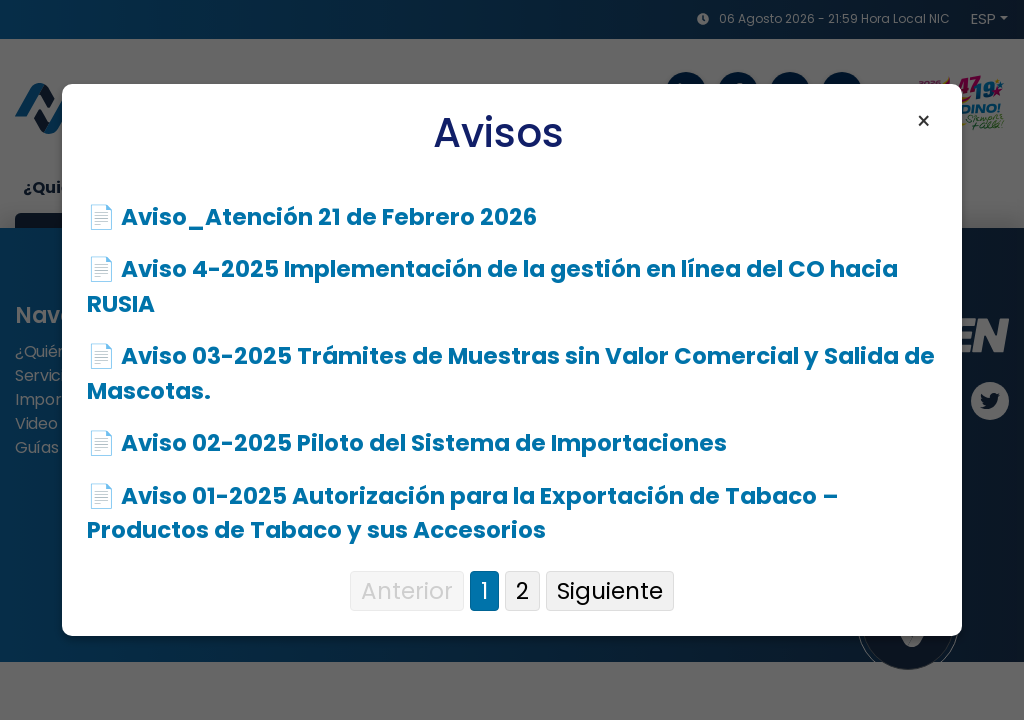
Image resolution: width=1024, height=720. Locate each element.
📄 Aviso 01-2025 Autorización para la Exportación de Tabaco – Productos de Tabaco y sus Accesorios (463, 513)
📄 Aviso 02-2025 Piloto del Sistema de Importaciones (407, 443)
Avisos (498, 133)
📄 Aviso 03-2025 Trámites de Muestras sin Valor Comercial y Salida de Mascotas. (511, 373)
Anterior (407, 591)
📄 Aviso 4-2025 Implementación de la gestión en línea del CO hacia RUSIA (492, 286)
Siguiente (610, 591)
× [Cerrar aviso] (923, 122)
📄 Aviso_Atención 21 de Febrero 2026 (312, 217)
